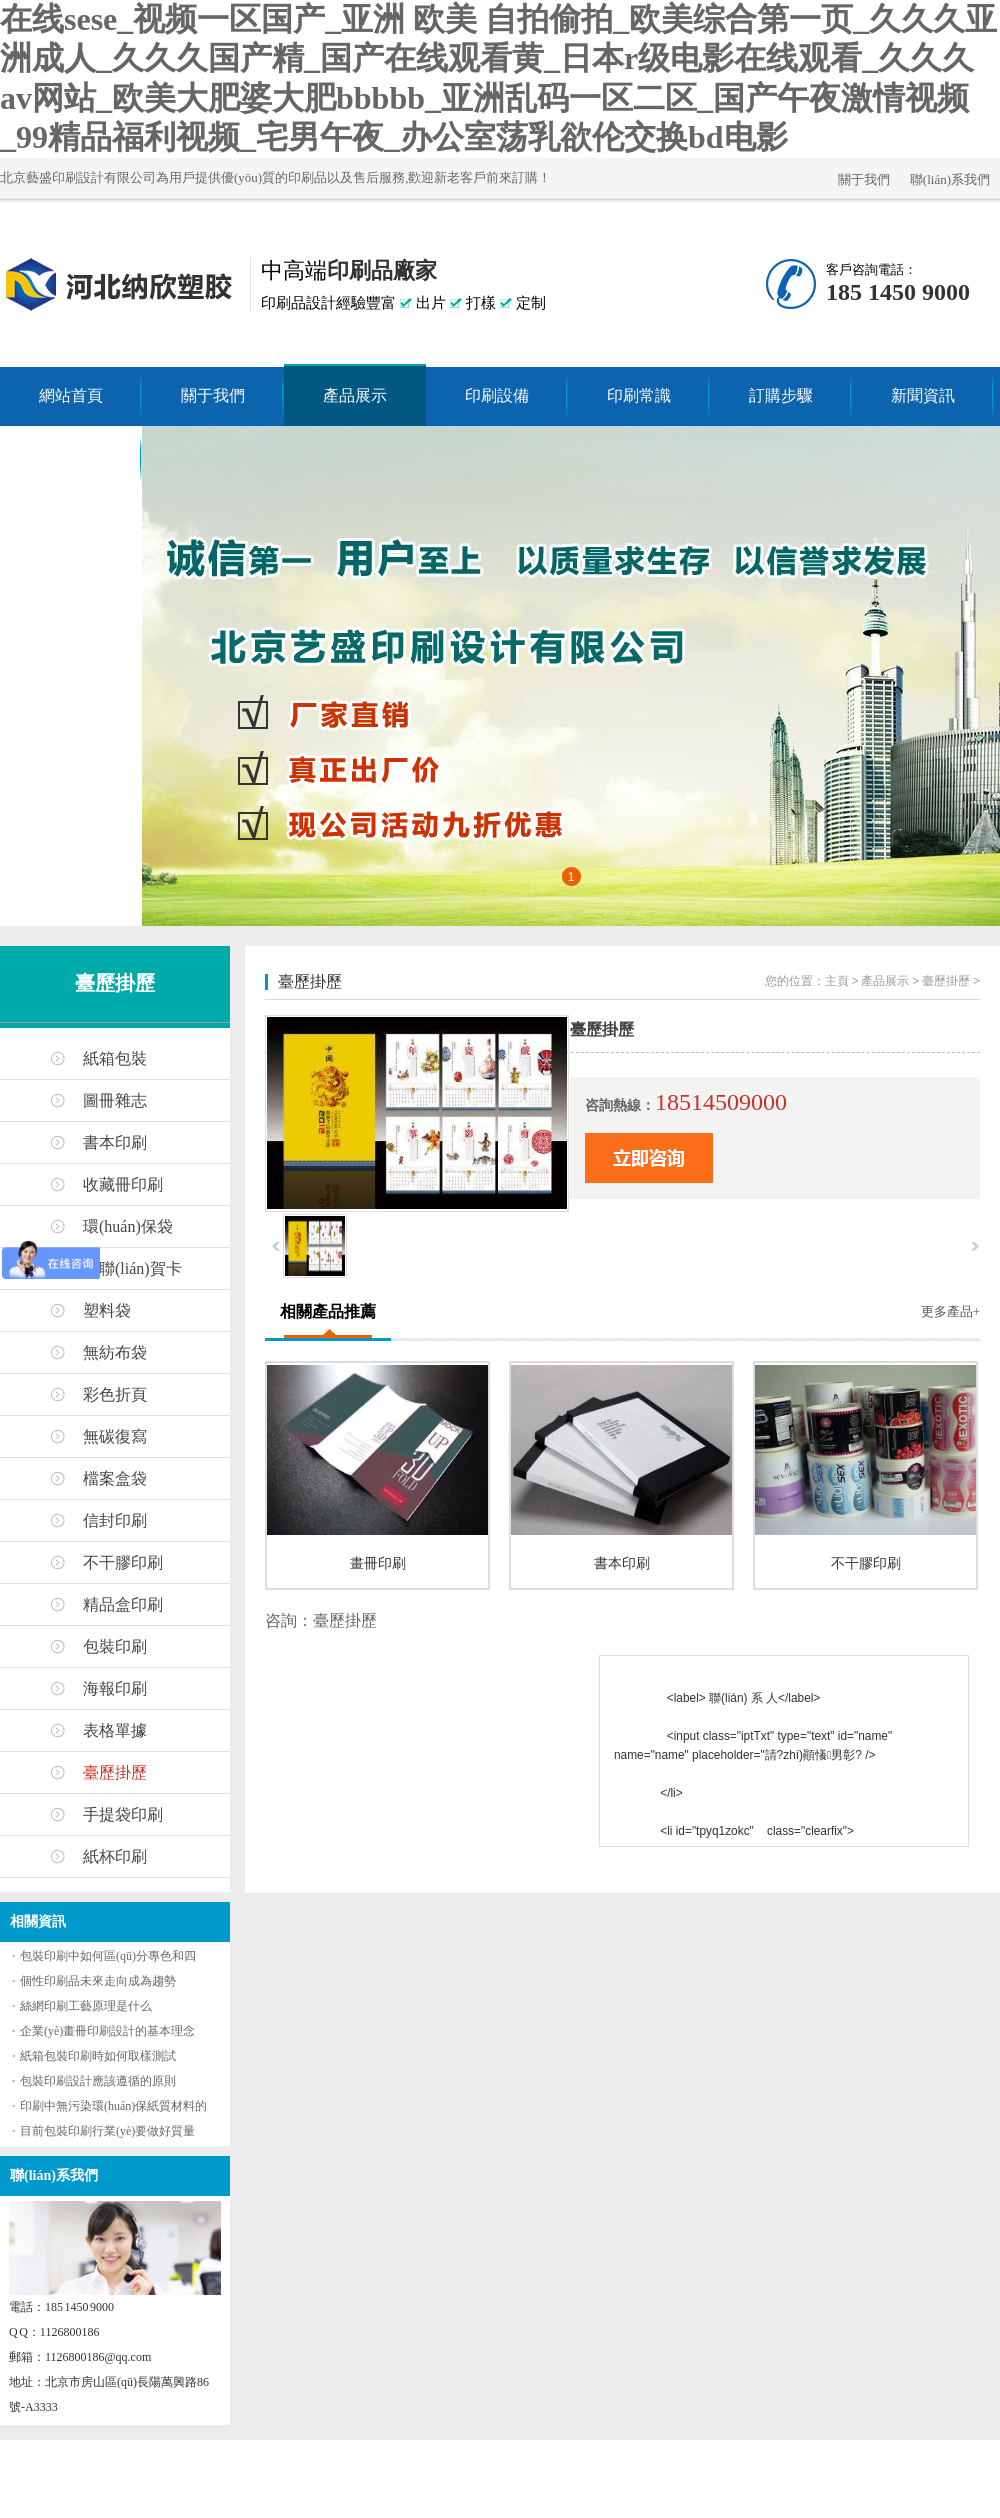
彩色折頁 (115, 1394)
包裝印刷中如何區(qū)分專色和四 (108, 1956)
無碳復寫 (115, 1436)
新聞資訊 (923, 395)
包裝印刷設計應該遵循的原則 (98, 2081)
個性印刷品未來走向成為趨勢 (98, 1981)
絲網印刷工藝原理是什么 (86, 2006)
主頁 (837, 981)
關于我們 (864, 179)
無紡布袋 (115, 1352)
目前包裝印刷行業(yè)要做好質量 (107, 2131)
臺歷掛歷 (115, 983)
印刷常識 (639, 395)
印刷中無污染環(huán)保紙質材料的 (113, 2106)
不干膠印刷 (123, 1562)
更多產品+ (950, 1311)
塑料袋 (107, 1310)
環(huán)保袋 (128, 1226)
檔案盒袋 (115, 1478)
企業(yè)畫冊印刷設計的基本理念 (107, 2031)
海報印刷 (115, 1688)
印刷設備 (497, 395)
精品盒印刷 (123, 1604)
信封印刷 (115, 1520)
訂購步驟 (781, 395)
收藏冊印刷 (123, 1184)
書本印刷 (115, 1142)
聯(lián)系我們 (950, 179)
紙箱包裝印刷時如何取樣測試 (98, 2056)
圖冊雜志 (115, 1100)
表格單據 (115, 1730)
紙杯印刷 (115, 1856)
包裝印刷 (115, 1646)
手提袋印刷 (123, 1814)
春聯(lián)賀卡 (132, 1268)
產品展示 (355, 395)
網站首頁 (71, 395)
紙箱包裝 (115, 1058)
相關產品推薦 (328, 1311)
